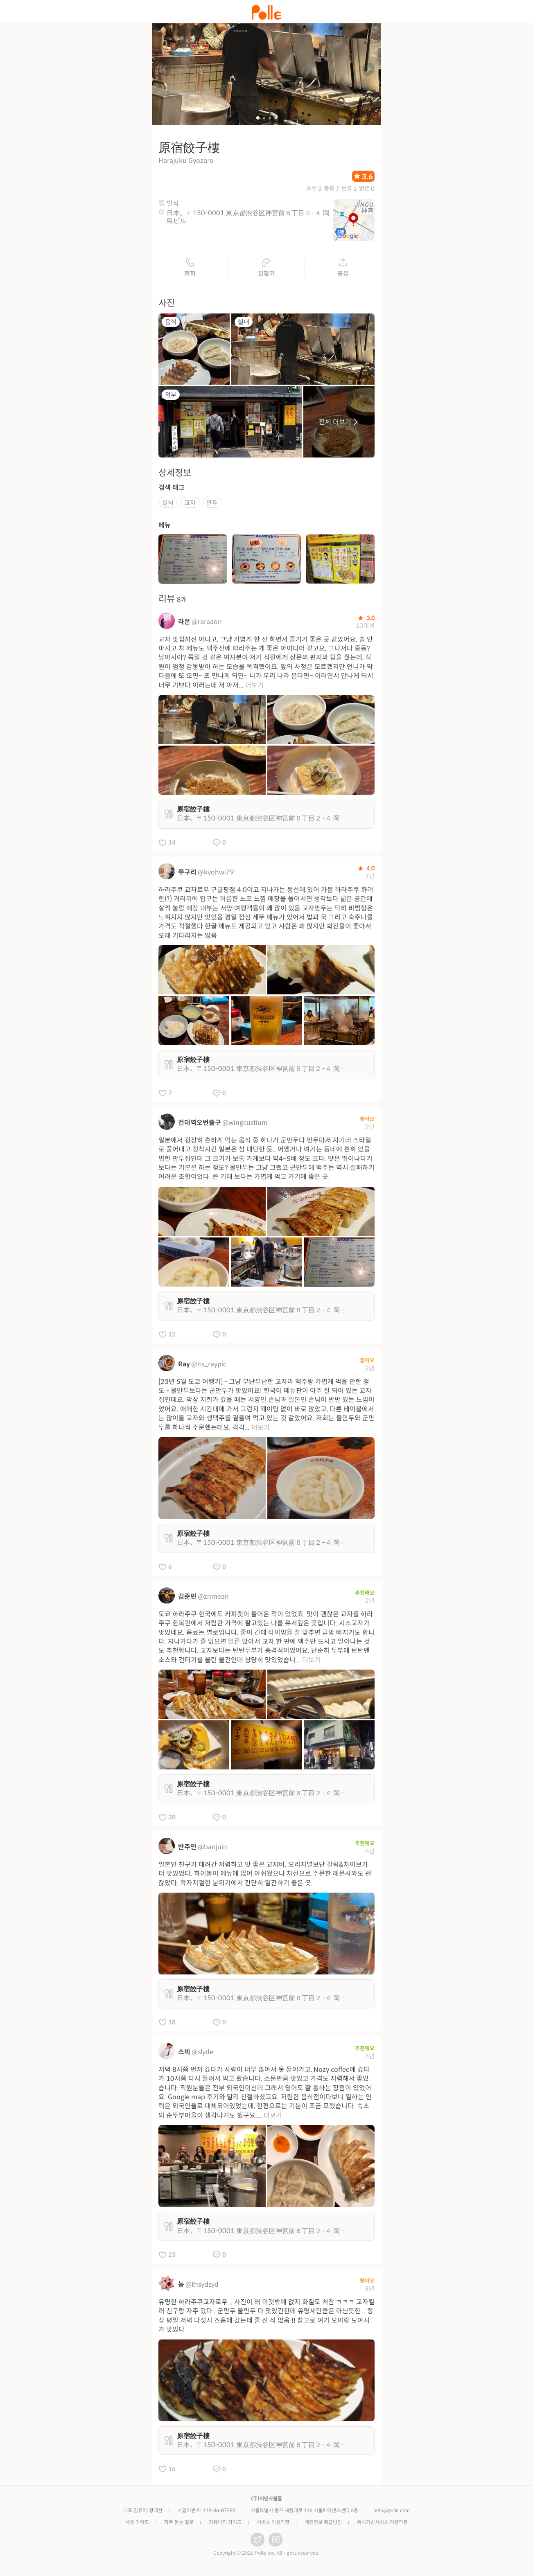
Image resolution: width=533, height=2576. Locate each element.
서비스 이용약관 (273, 2525)
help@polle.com (391, 2513)
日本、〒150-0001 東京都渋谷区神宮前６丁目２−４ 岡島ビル (248, 220)
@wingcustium (245, 1125)
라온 (184, 624)
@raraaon (207, 624)
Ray (184, 1366)
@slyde (202, 2055)
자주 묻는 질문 (179, 2525)
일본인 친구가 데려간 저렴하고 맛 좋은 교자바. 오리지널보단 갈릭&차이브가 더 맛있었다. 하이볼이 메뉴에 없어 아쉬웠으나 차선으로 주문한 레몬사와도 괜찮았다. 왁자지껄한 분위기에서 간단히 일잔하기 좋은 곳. (264, 1876)
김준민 (187, 1599)
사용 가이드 (137, 2525)
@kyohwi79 (216, 875)
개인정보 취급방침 (323, 2525)
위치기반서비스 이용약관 (382, 2525)
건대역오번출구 (199, 1125)
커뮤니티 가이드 (225, 2525)
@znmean (213, 1599)
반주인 (187, 1850)
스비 (184, 2055)
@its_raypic (208, 1366)
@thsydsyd (202, 2287)
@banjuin (212, 1850)
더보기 (254, 687)
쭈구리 (187, 875)
